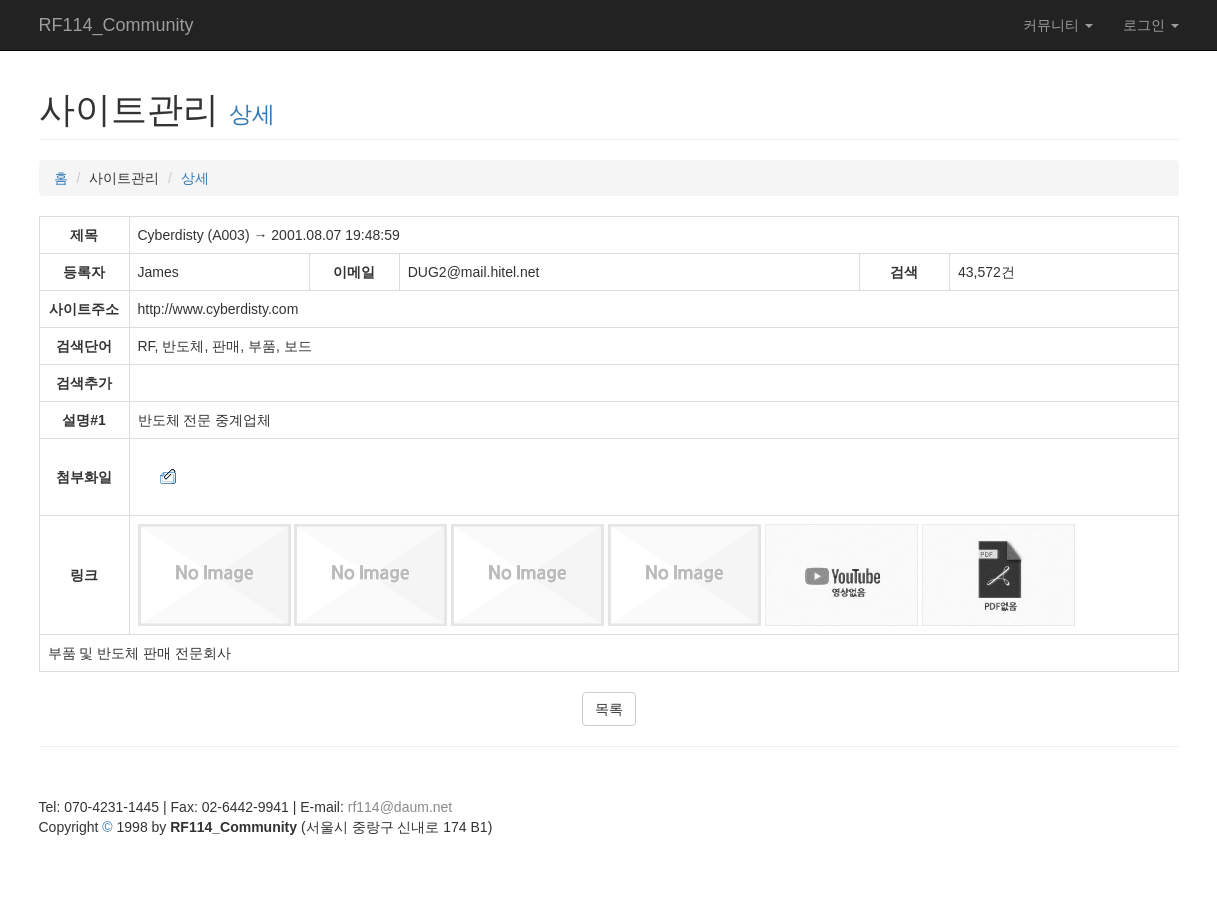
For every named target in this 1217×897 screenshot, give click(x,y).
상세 (252, 114)
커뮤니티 (1058, 25)
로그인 (1151, 25)
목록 (609, 709)
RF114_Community (116, 25)
